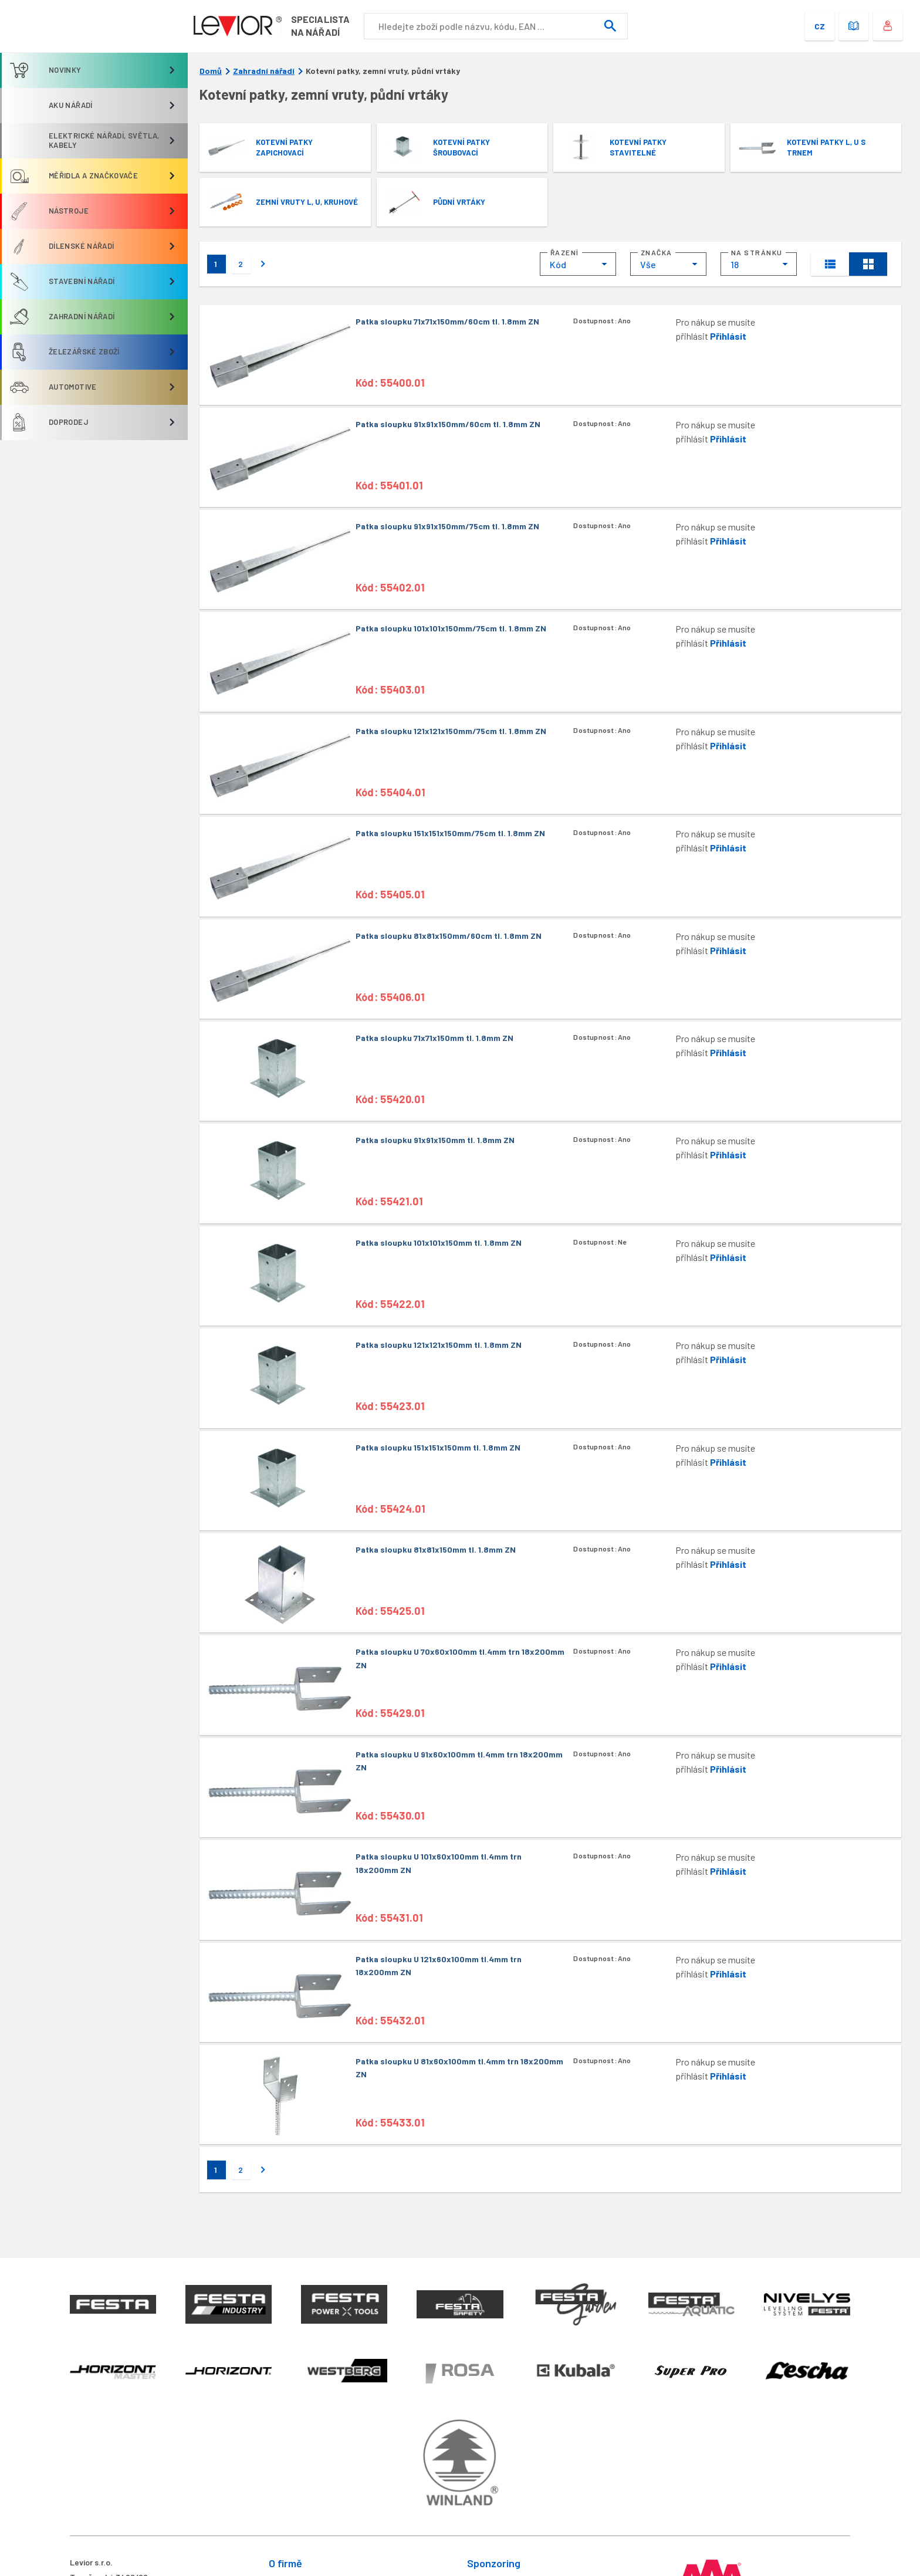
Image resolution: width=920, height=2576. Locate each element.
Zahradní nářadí (264, 71)
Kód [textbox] (558, 264)
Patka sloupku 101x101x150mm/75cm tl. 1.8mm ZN (451, 628)
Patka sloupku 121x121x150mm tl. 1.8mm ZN (439, 1345)
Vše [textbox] (648, 264)
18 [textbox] (734, 264)
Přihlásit (728, 336)
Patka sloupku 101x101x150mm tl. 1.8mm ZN (439, 1243)
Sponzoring (493, 2563)
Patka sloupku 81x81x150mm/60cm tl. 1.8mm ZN (449, 936)
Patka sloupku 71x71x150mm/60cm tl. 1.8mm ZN (447, 321)
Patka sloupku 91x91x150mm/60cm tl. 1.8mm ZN (448, 424)
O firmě (285, 2563)
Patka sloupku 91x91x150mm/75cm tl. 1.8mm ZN (447, 526)
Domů (210, 71)
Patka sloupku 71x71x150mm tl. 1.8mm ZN (434, 1038)
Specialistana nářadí (321, 25)
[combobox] (578, 264)
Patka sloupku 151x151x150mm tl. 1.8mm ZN (438, 1447)
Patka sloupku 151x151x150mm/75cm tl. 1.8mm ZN (450, 833)
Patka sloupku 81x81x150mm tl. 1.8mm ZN (436, 1549)
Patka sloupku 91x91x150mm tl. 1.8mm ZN (435, 1140)
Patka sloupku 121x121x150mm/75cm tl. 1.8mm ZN (451, 731)
